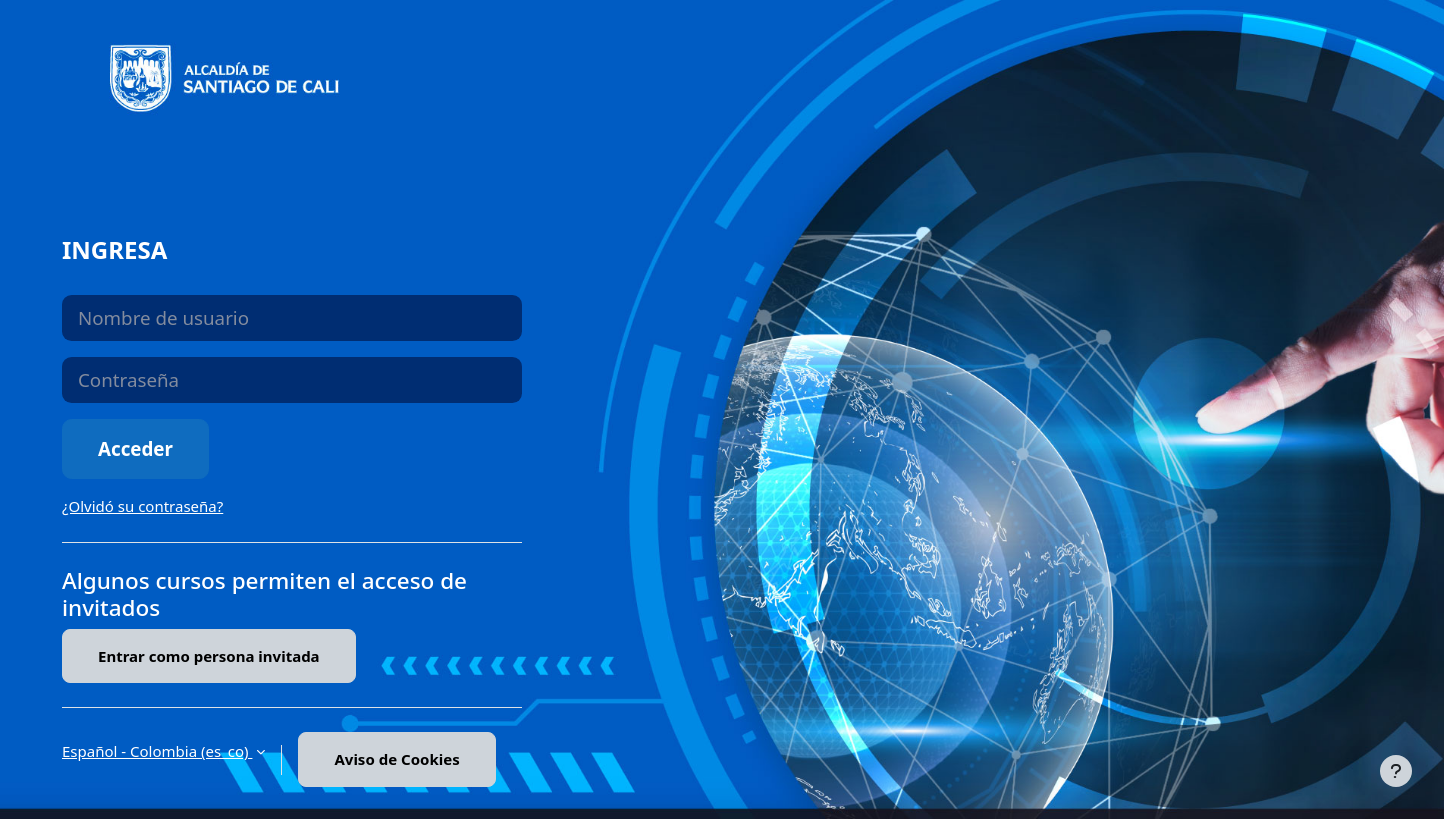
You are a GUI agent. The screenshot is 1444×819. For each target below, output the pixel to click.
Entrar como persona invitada (209, 656)
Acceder (135, 448)
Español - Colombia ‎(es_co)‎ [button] (157, 751)
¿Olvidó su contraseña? (142, 506)
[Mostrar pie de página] (1396, 771)
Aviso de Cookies (396, 759)
